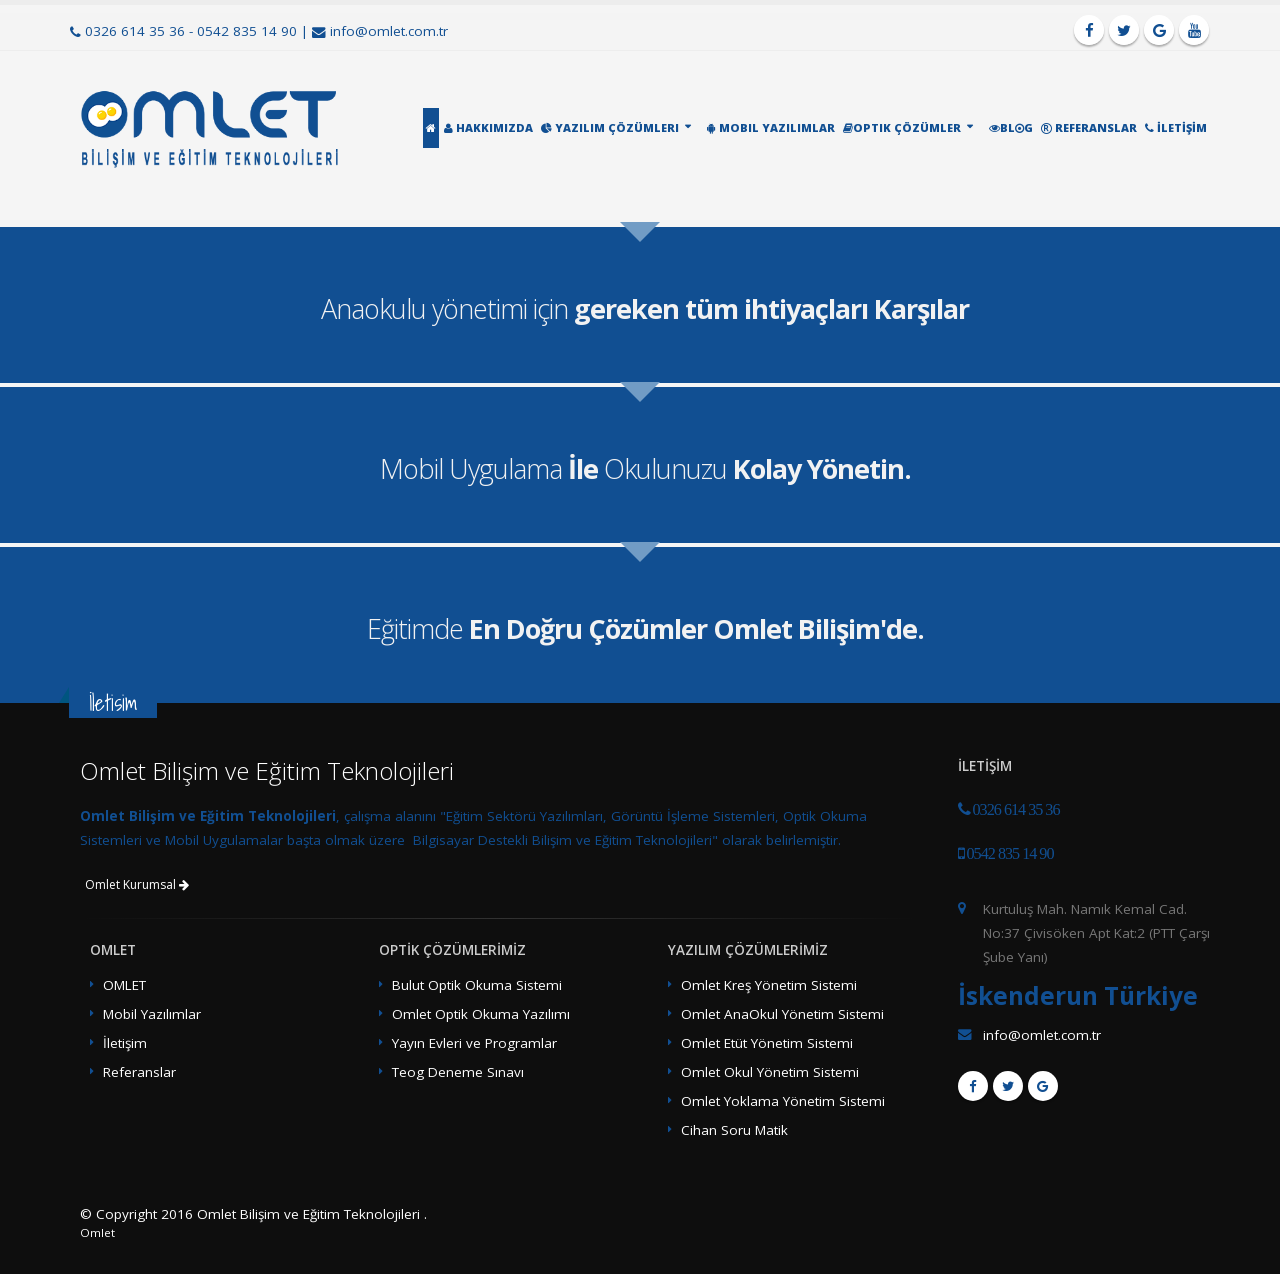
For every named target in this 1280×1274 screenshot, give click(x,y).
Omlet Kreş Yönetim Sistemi (769, 985)
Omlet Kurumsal (137, 884)
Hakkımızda (488, 127)
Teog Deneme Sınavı (458, 1072)
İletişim (125, 1043)
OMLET (124, 985)
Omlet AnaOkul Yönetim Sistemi (782, 1014)
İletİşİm (1176, 127)
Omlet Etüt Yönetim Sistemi (767, 1043)
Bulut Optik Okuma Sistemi (477, 985)
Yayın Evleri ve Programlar (474, 1043)
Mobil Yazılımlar (771, 127)
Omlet (97, 1232)
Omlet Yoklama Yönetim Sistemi (783, 1101)
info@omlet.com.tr (389, 31)
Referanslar (1089, 127)
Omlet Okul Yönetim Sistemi (770, 1072)
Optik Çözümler (902, 127)
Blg (1011, 127)
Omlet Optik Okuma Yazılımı (481, 1014)
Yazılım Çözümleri (610, 127)
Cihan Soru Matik (734, 1130)
